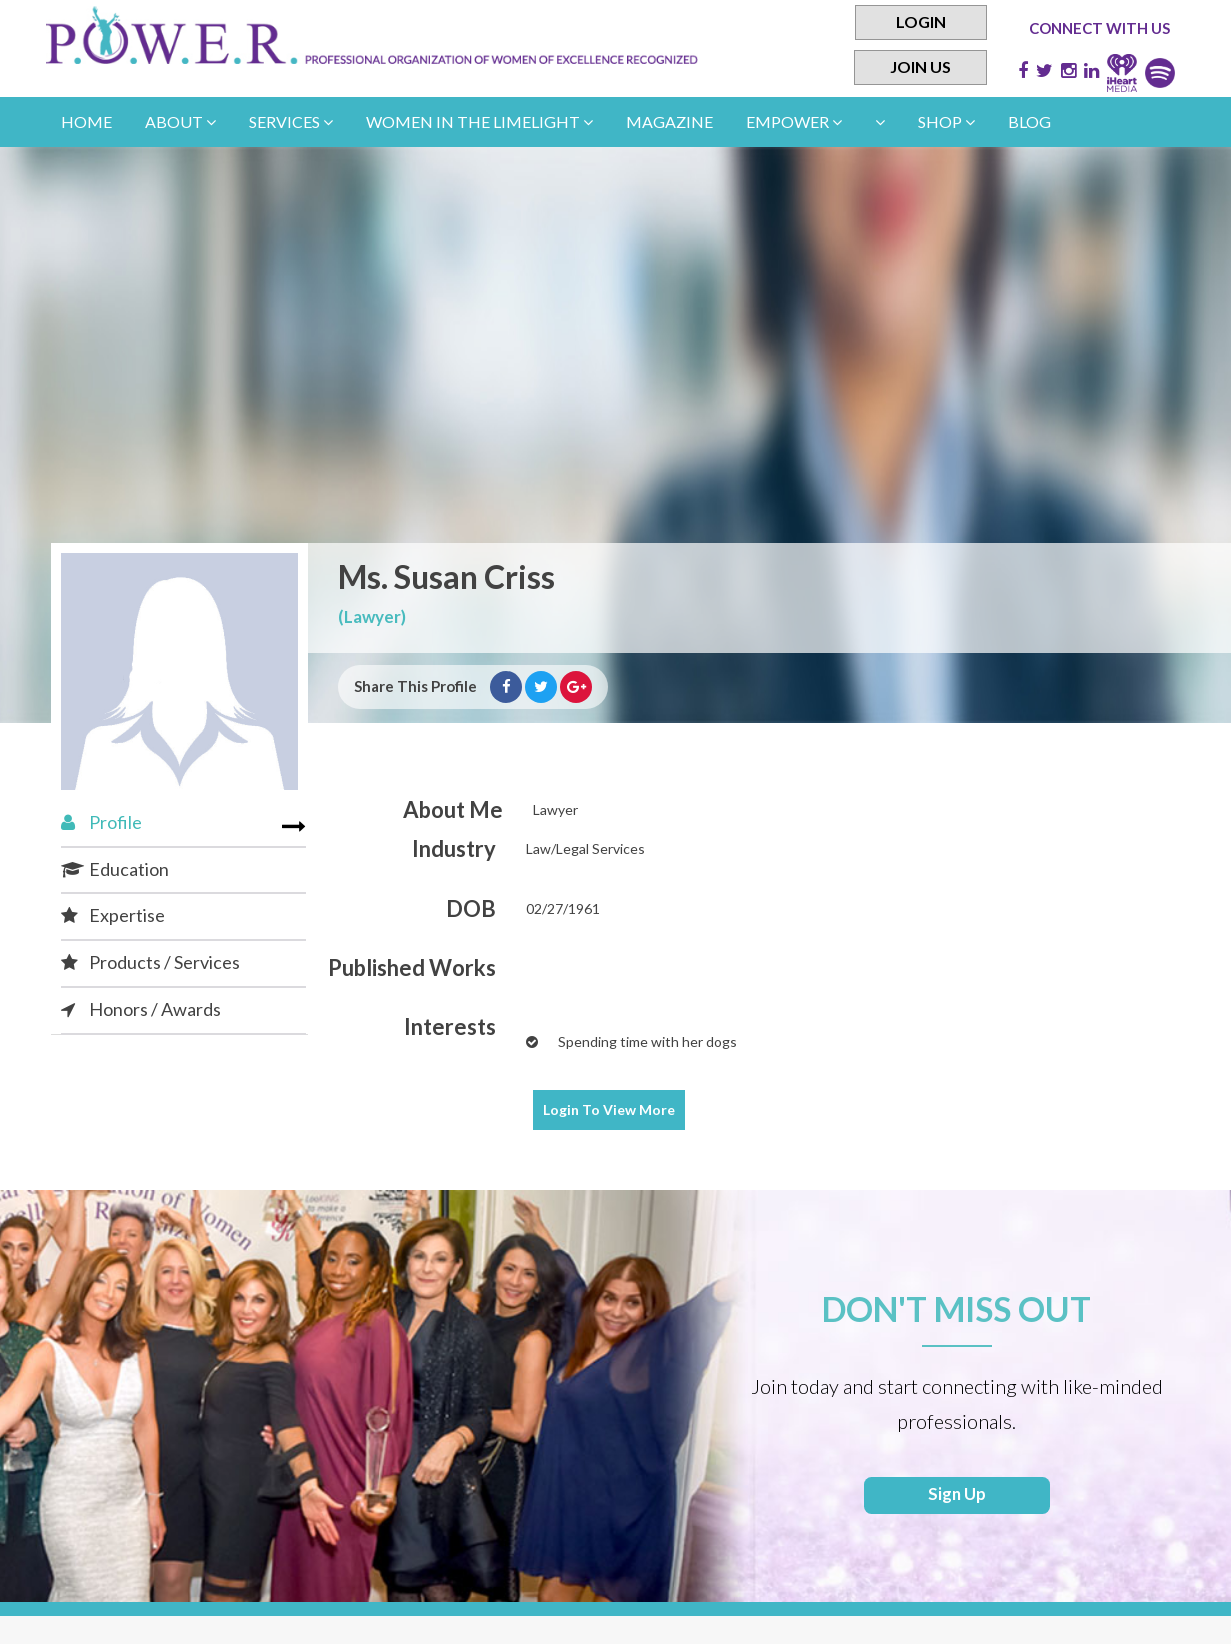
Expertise (113, 915)
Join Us (920, 68)
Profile (101, 822)
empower (794, 121)
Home (86, 121)
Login (921, 22)
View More (609, 1109)
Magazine (669, 121)
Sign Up (956, 1498)
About (180, 121)
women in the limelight (479, 121)
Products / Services (150, 962)
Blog (1029, 121)
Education (115, 869)
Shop (946, 121)
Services (291, 121)
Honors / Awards (141, 1009)
